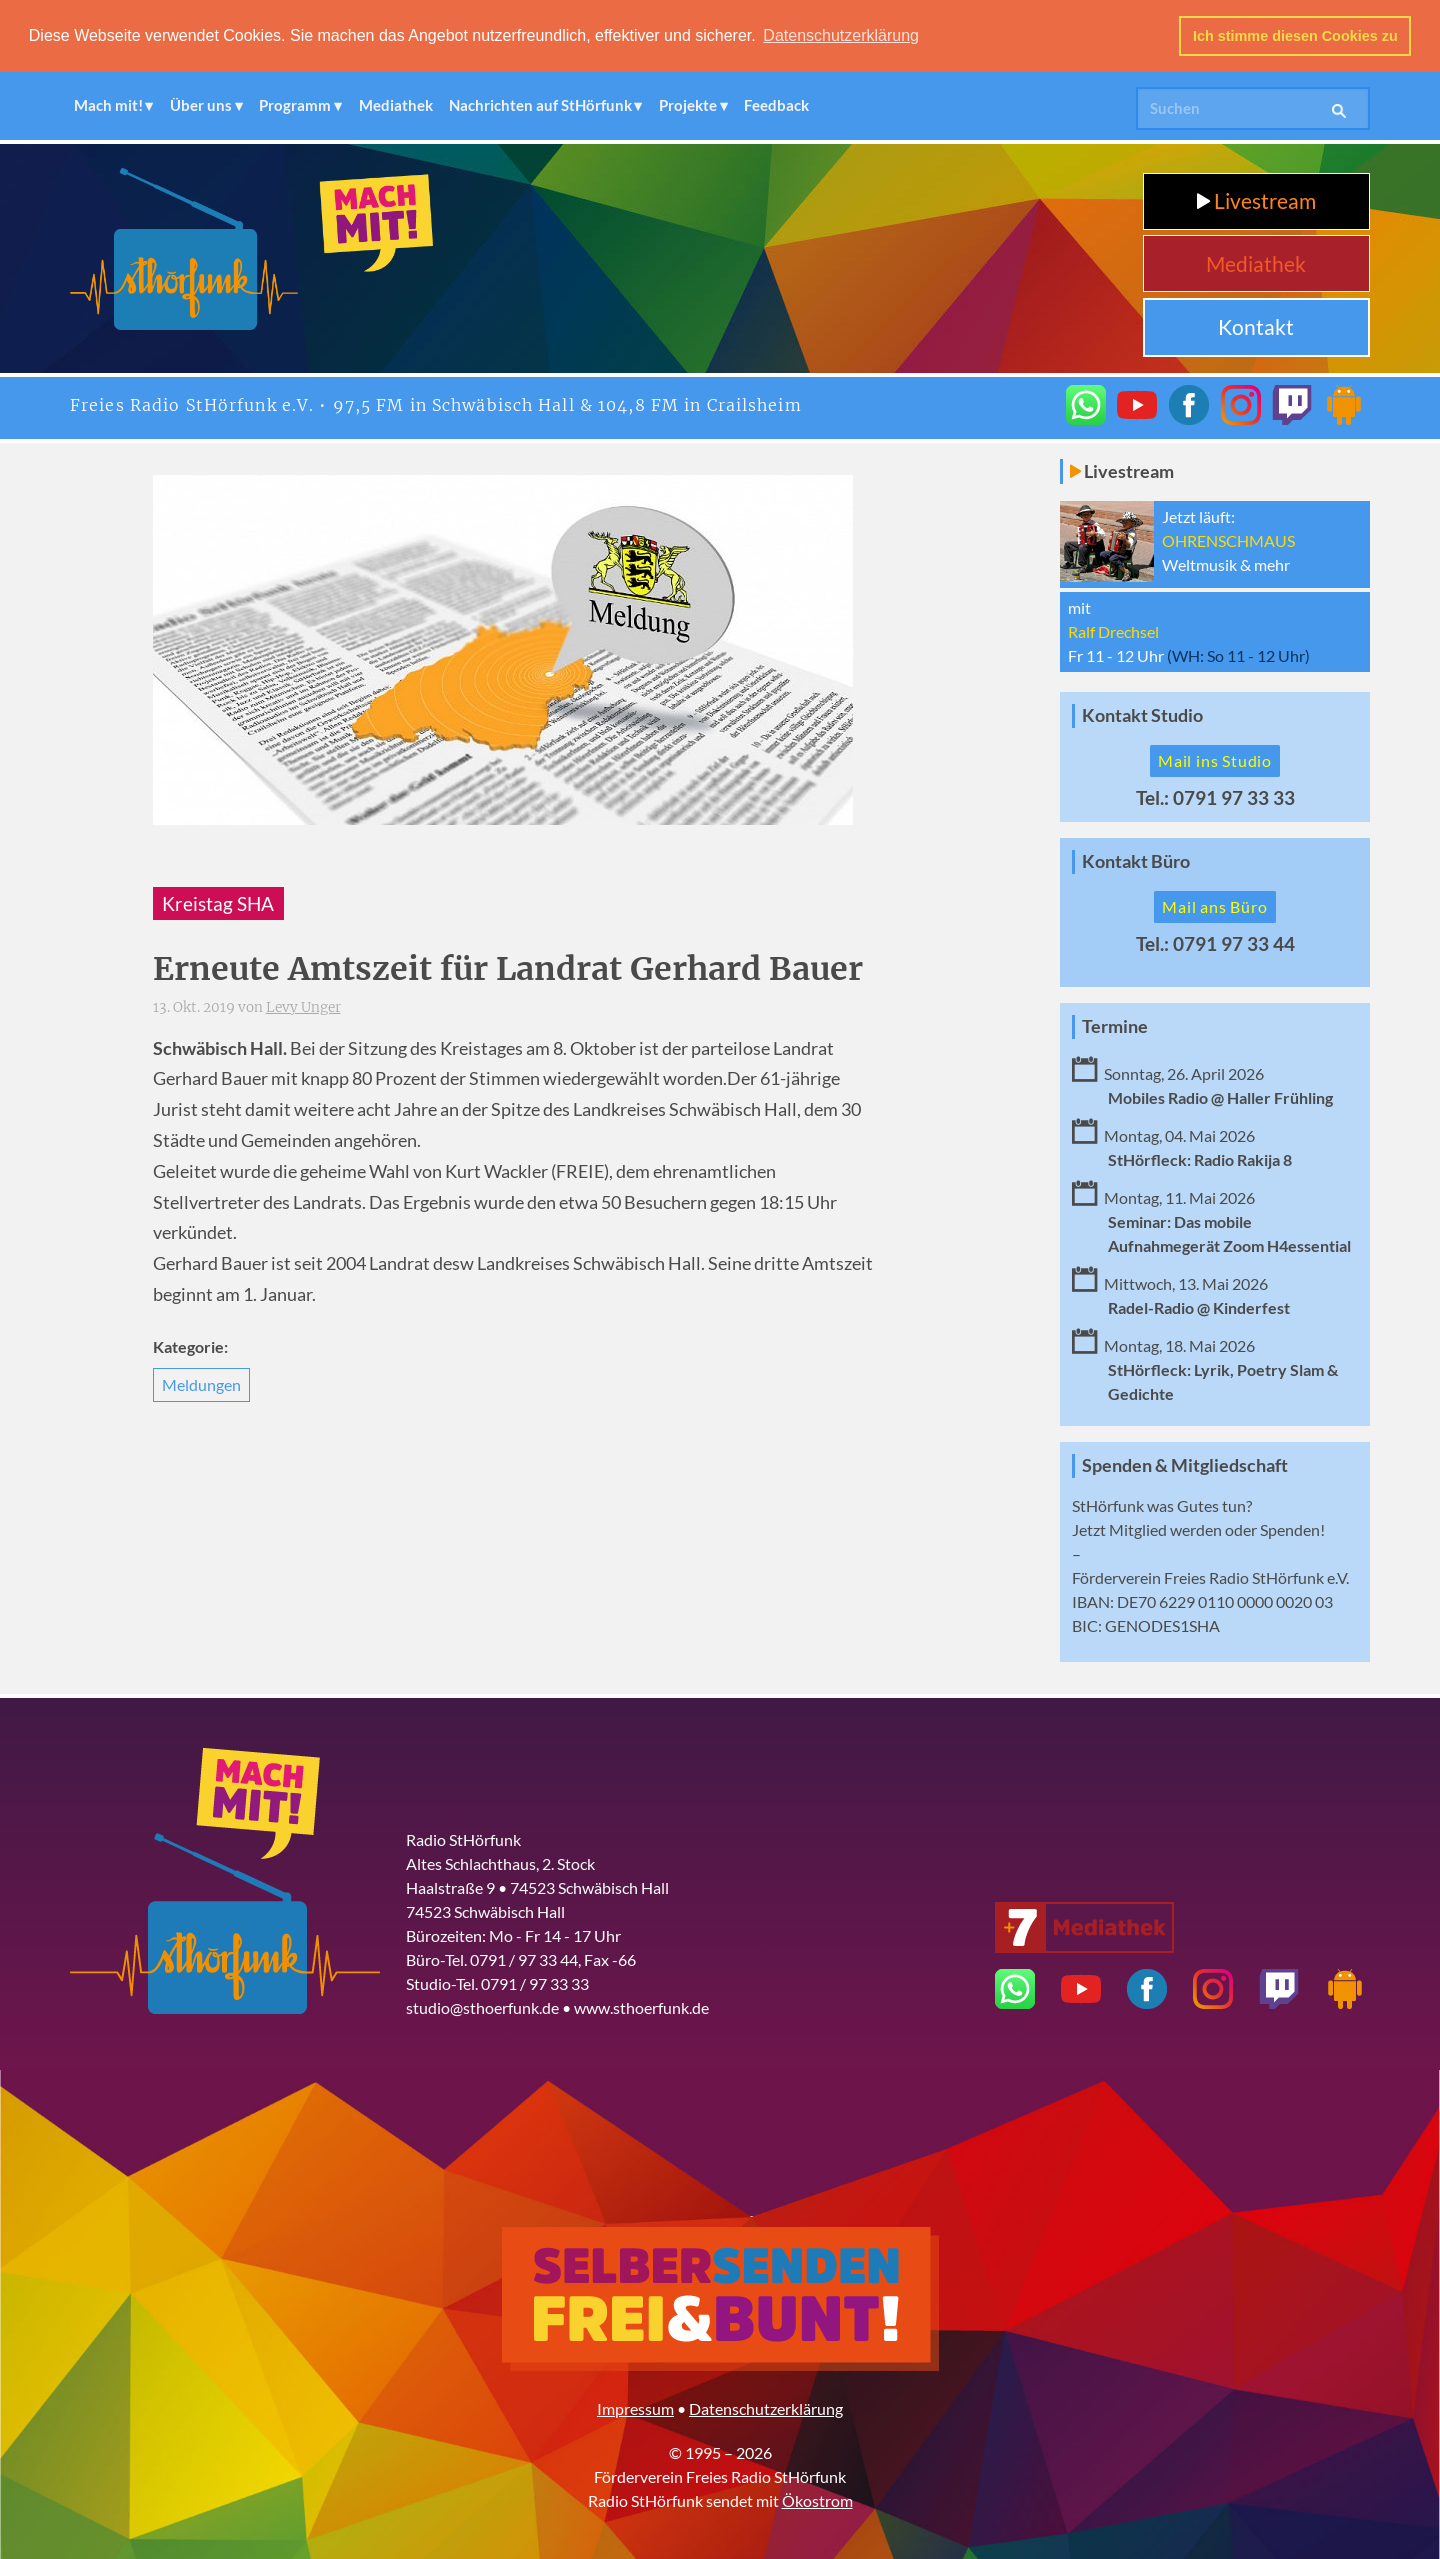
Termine (1115, 1026)
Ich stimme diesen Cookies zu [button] (1295, 36)
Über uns (201, 105)
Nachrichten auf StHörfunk (540, 105)
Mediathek (396, 105)
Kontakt (1256, 326)
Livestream (1256, 200)
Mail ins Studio (1215, 760)
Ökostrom (817, 2500)
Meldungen (201, 1384)
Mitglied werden (1165, 1529)
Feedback (776, 105)
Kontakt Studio (1142, 715)
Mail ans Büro (1214, 906)
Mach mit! (108, 105)
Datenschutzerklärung (766, 2408)
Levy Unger (303, 1007)
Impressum (635, 2408)
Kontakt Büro (1136, 861)
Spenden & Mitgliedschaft (1185, 1465)
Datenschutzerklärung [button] (841, 35)
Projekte (688, 105)
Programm (295, 105)
